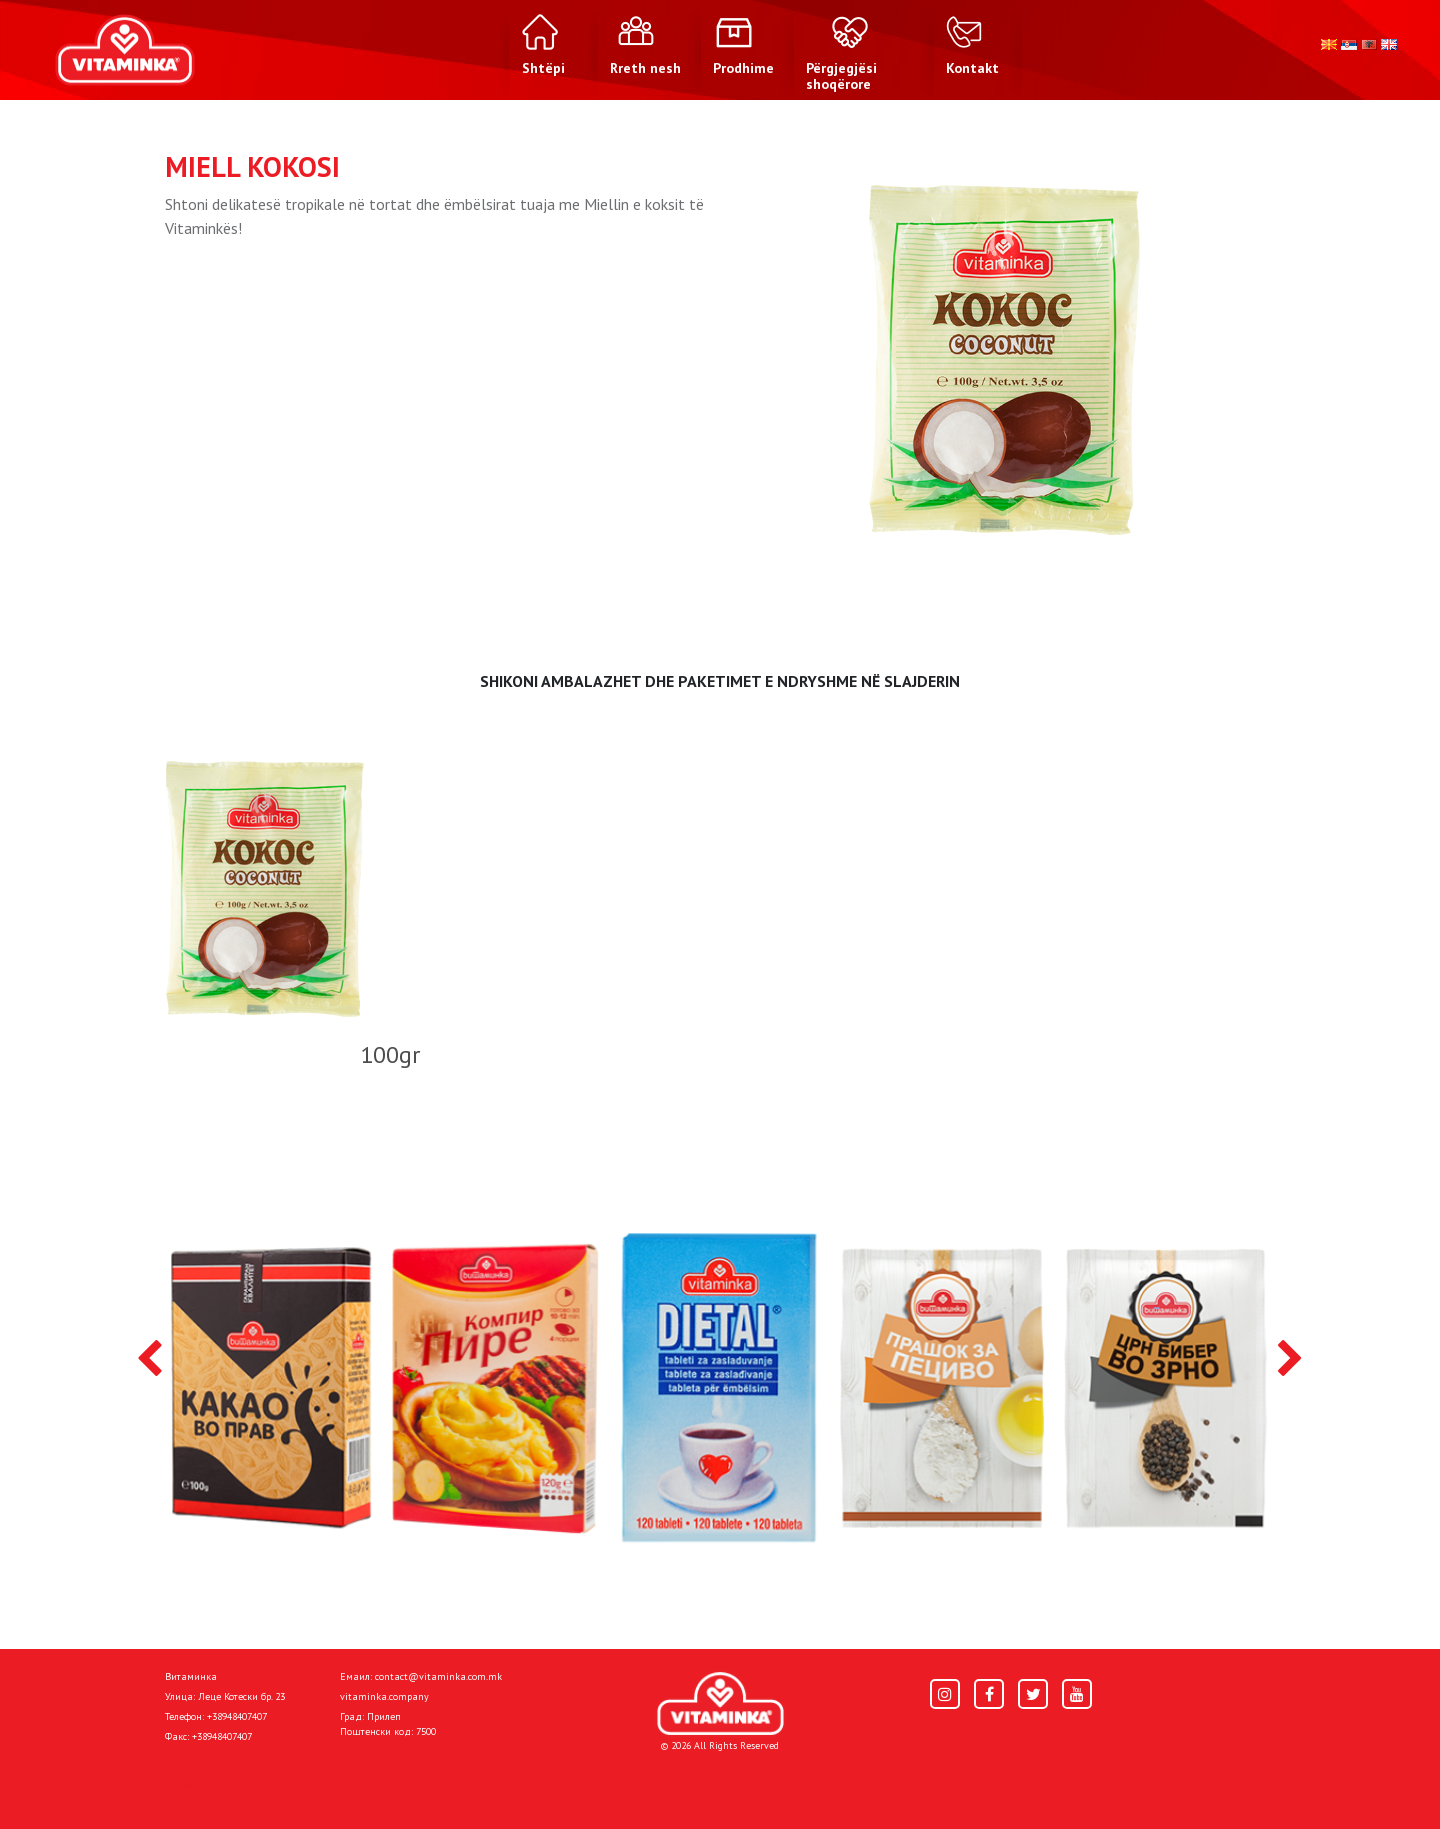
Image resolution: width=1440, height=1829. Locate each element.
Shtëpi (186, 1781)
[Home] (720, 1703)
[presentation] (149, 1360)
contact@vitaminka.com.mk (438, 1676)
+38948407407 (237, 1716)
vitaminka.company (384, 1696)
